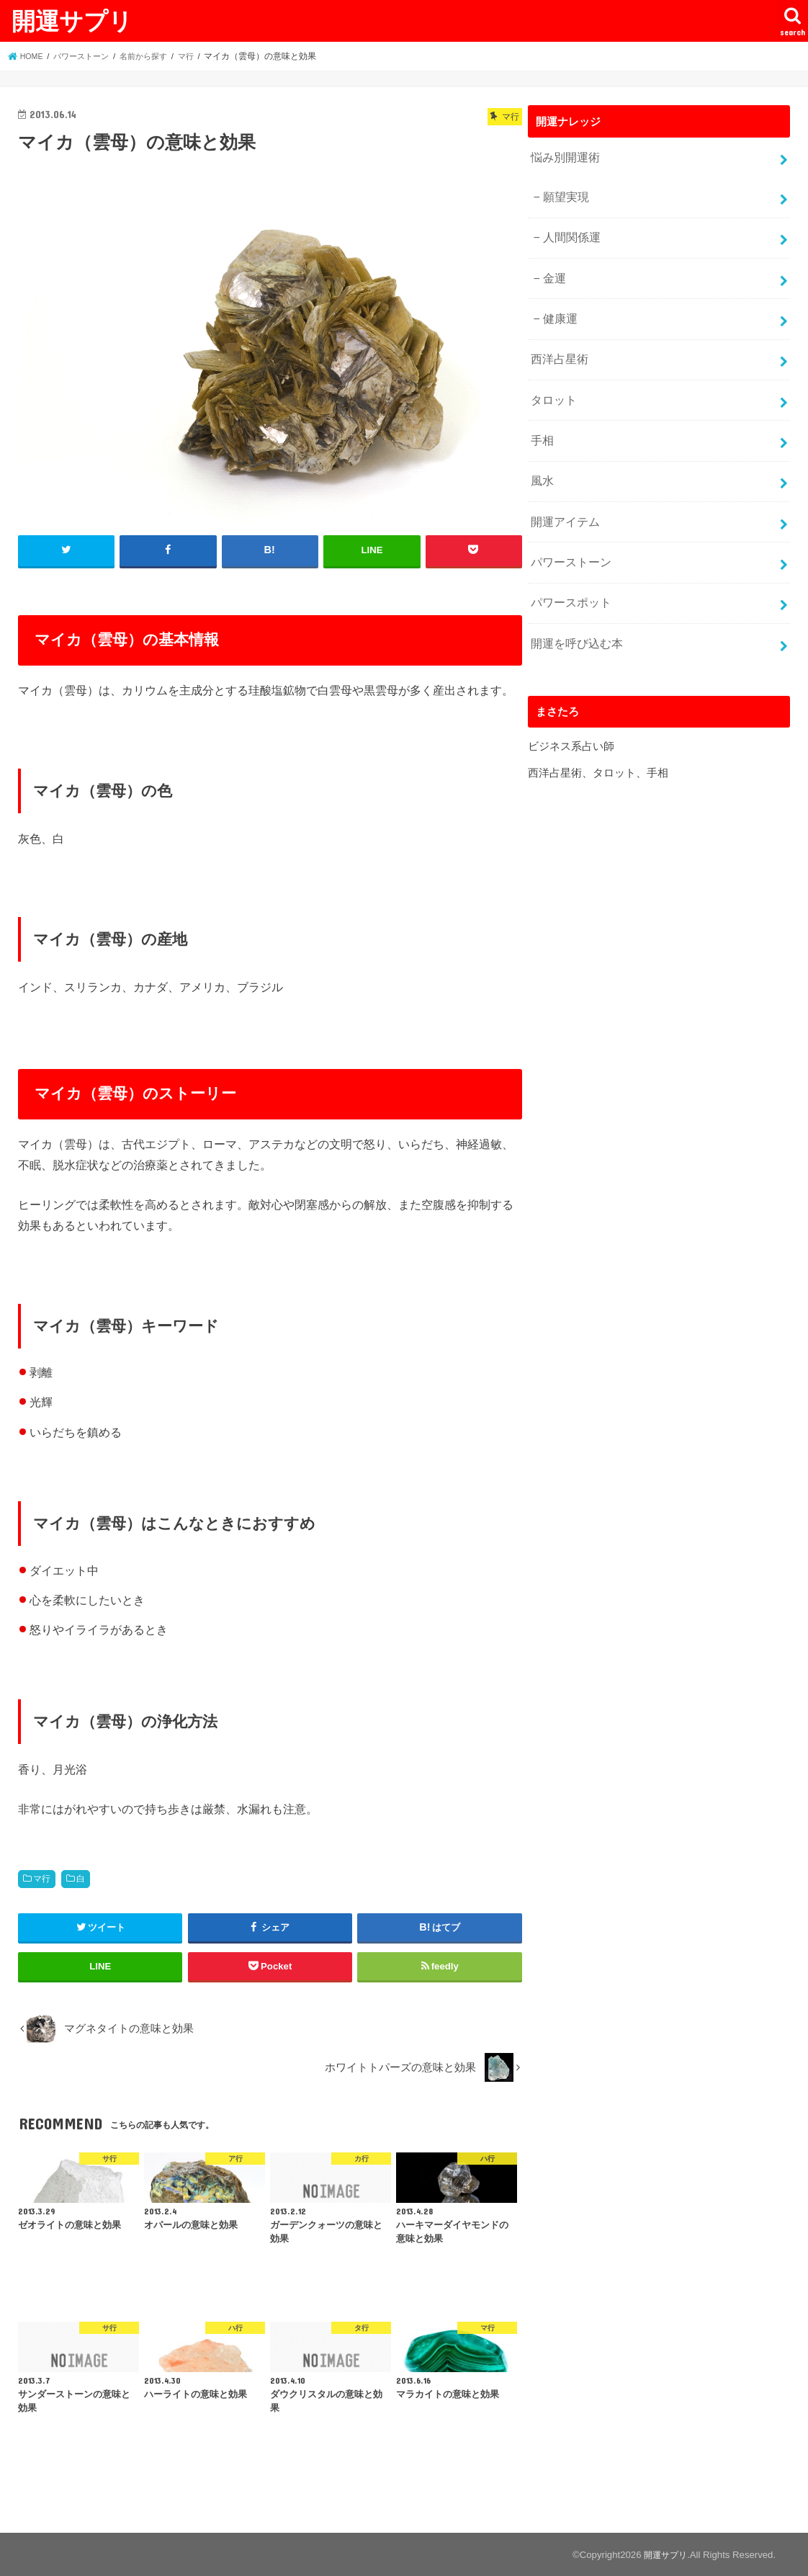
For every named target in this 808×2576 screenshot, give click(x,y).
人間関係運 (569, 231)
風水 (541, 460)
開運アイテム (563, 498)
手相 (541, 422)
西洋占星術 (558, 346)
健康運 (558, 307)
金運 (553, 269)
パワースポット (568, 575)
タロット (552, 384)
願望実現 (563, 194)
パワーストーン (568, 536)
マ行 (41, 1878)
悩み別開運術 (563, 156)
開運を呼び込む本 (574, 612)
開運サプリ (72, 20)
